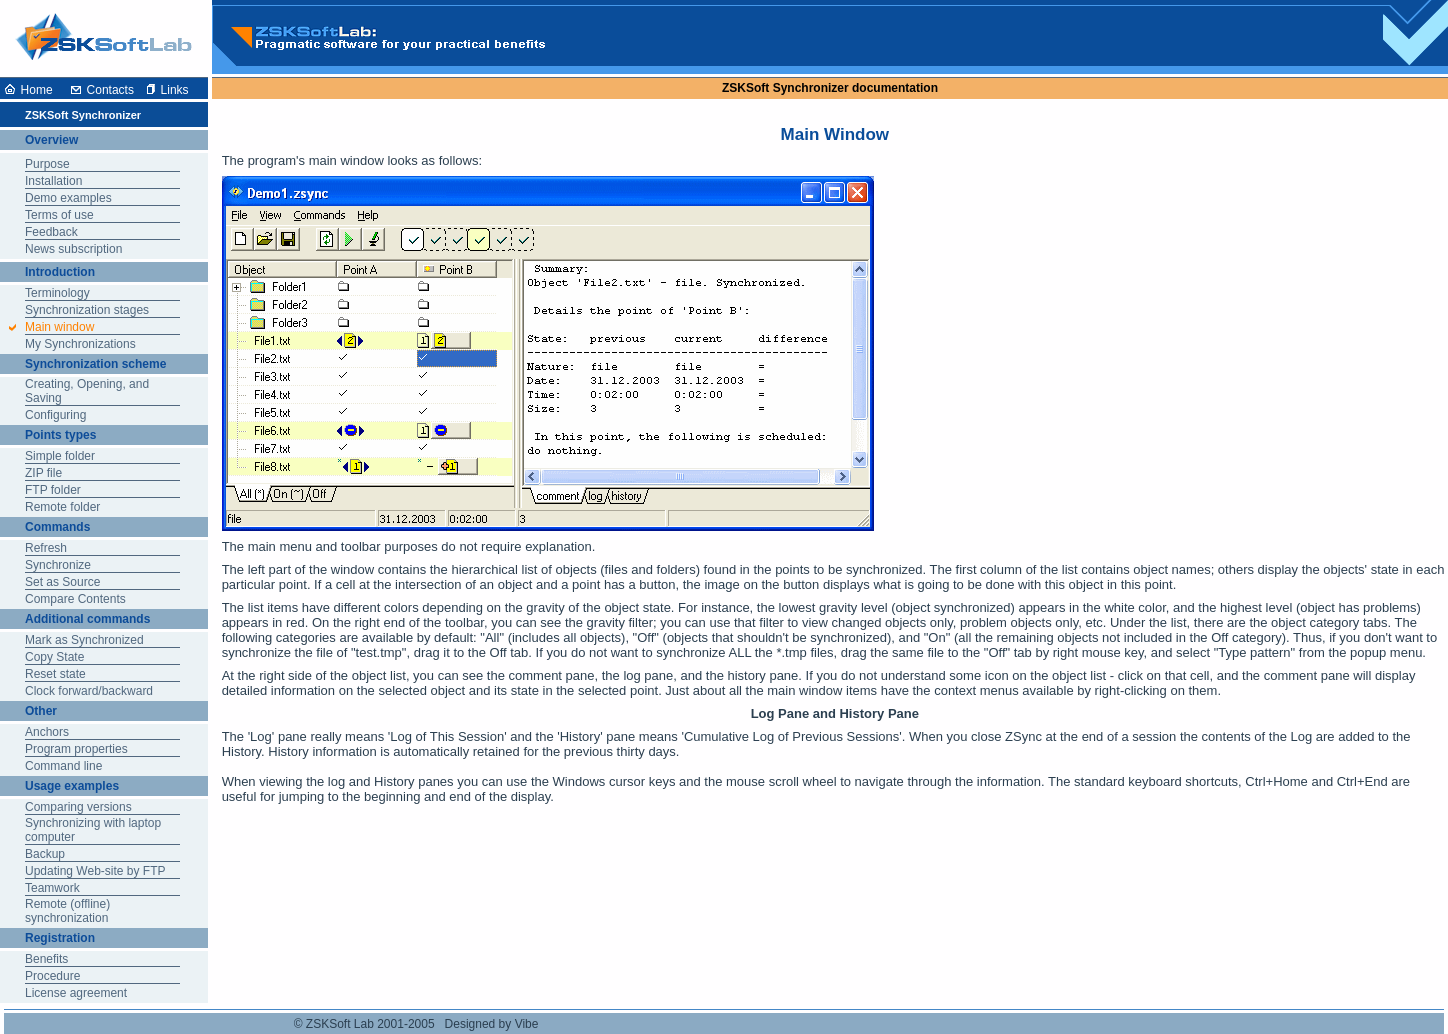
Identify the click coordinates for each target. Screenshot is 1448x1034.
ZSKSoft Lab (340, 1024)
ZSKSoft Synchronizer (785, 88)
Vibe (527, 1024)
